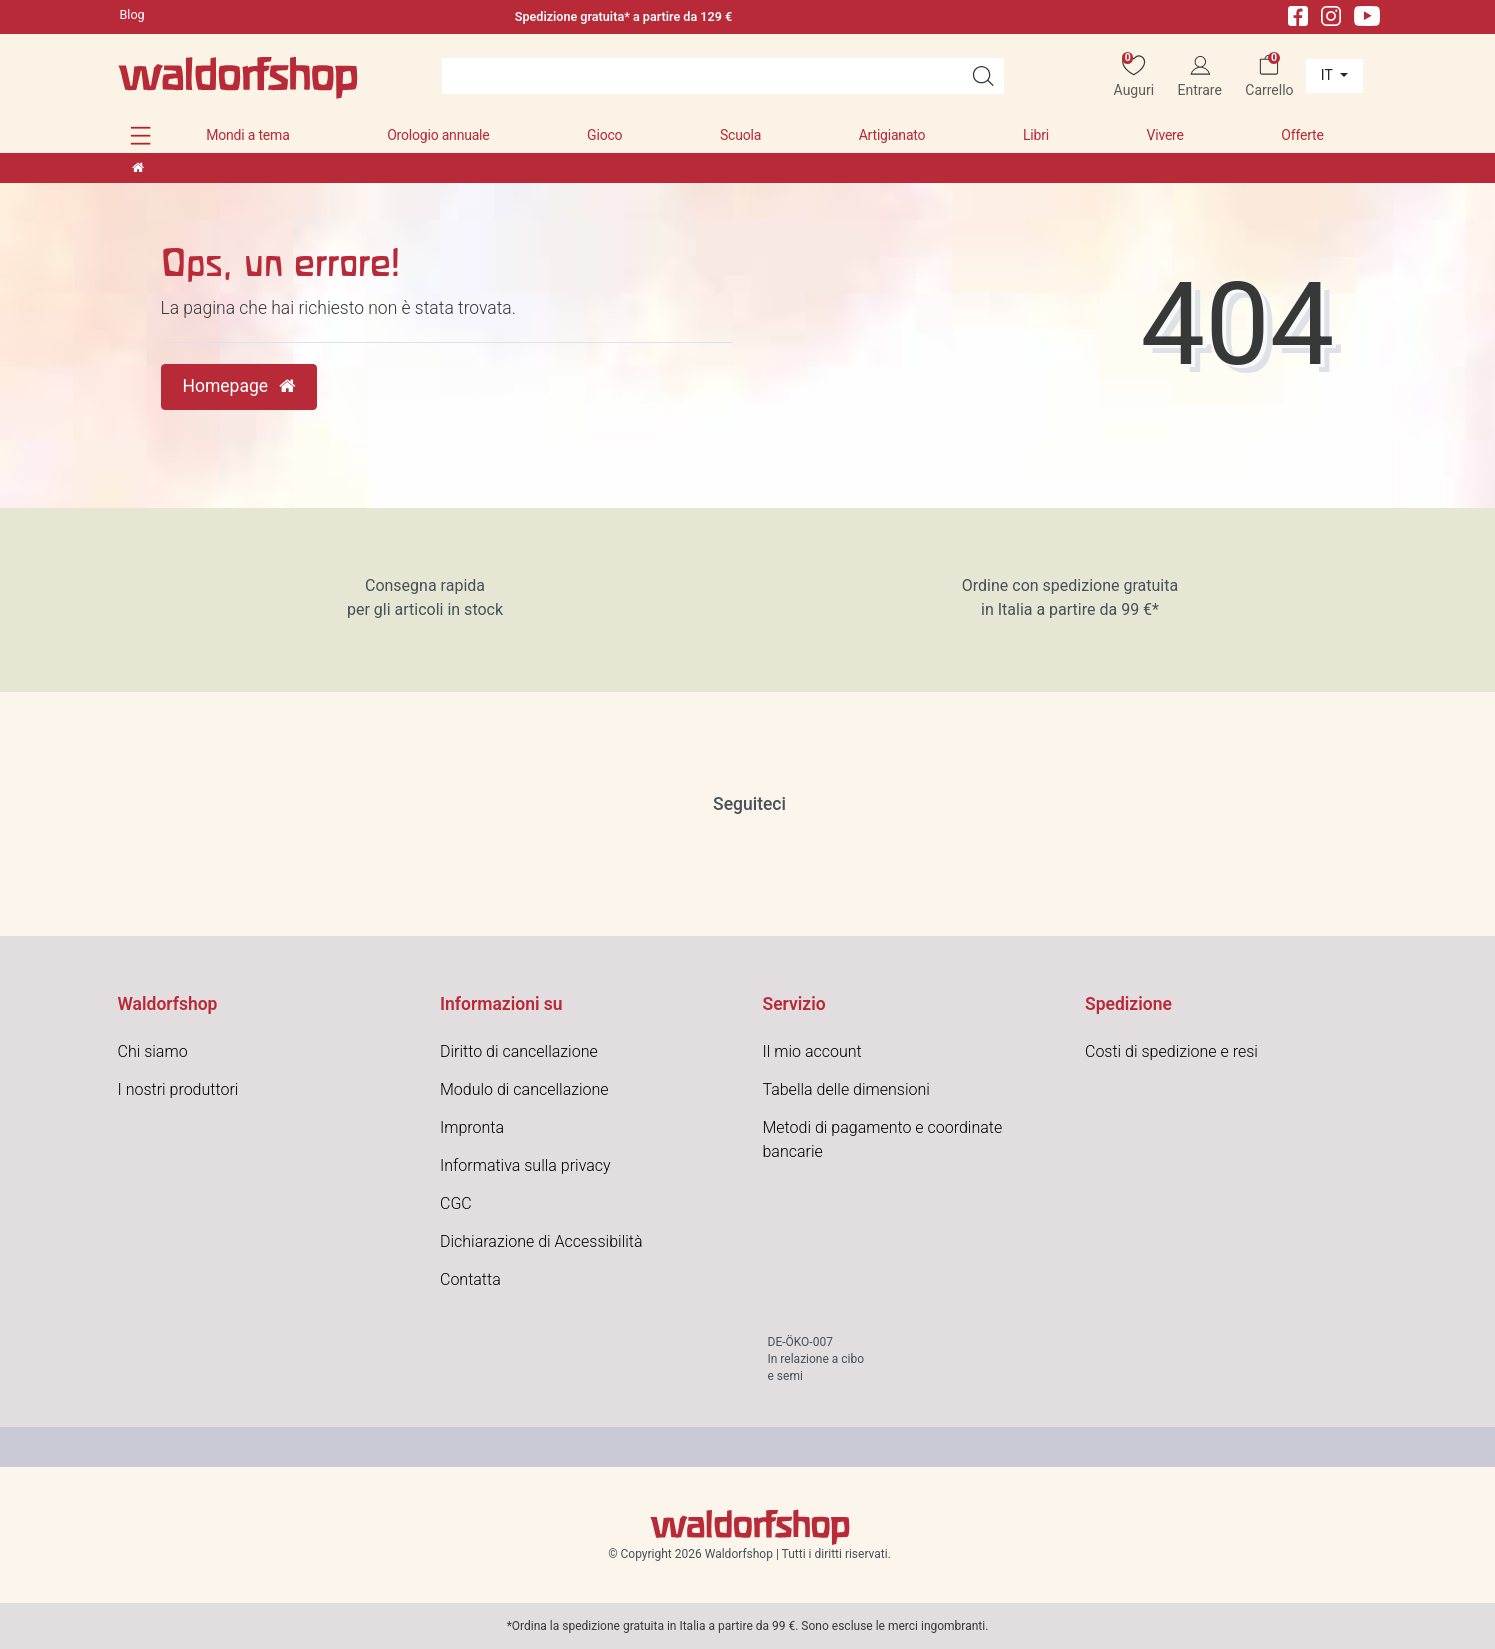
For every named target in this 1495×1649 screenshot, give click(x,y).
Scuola (740, 135)
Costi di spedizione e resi (1171, 1051)
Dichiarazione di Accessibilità (541, 1241)
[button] (140, 135)
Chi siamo (153, 1051)
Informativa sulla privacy (525, 1165)
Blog (132, 14)
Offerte (1302, 135)
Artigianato (892, 135)
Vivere (1164, 135)
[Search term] (702, 76)
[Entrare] (1199, 76)
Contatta (470, 1279)
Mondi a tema (247, 135)
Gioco (604, 135)
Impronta (472, 1127)
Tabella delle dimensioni (846, 1089)
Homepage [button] (239, 386)
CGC (456, 1203)
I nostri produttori (178, 1089)
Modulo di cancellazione (524, 1089)
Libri (1036, 135)
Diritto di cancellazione (519, 1051)
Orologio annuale (438, 135)
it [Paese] (1328, 75)
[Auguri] (1133, 76)
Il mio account (812, 1051)
